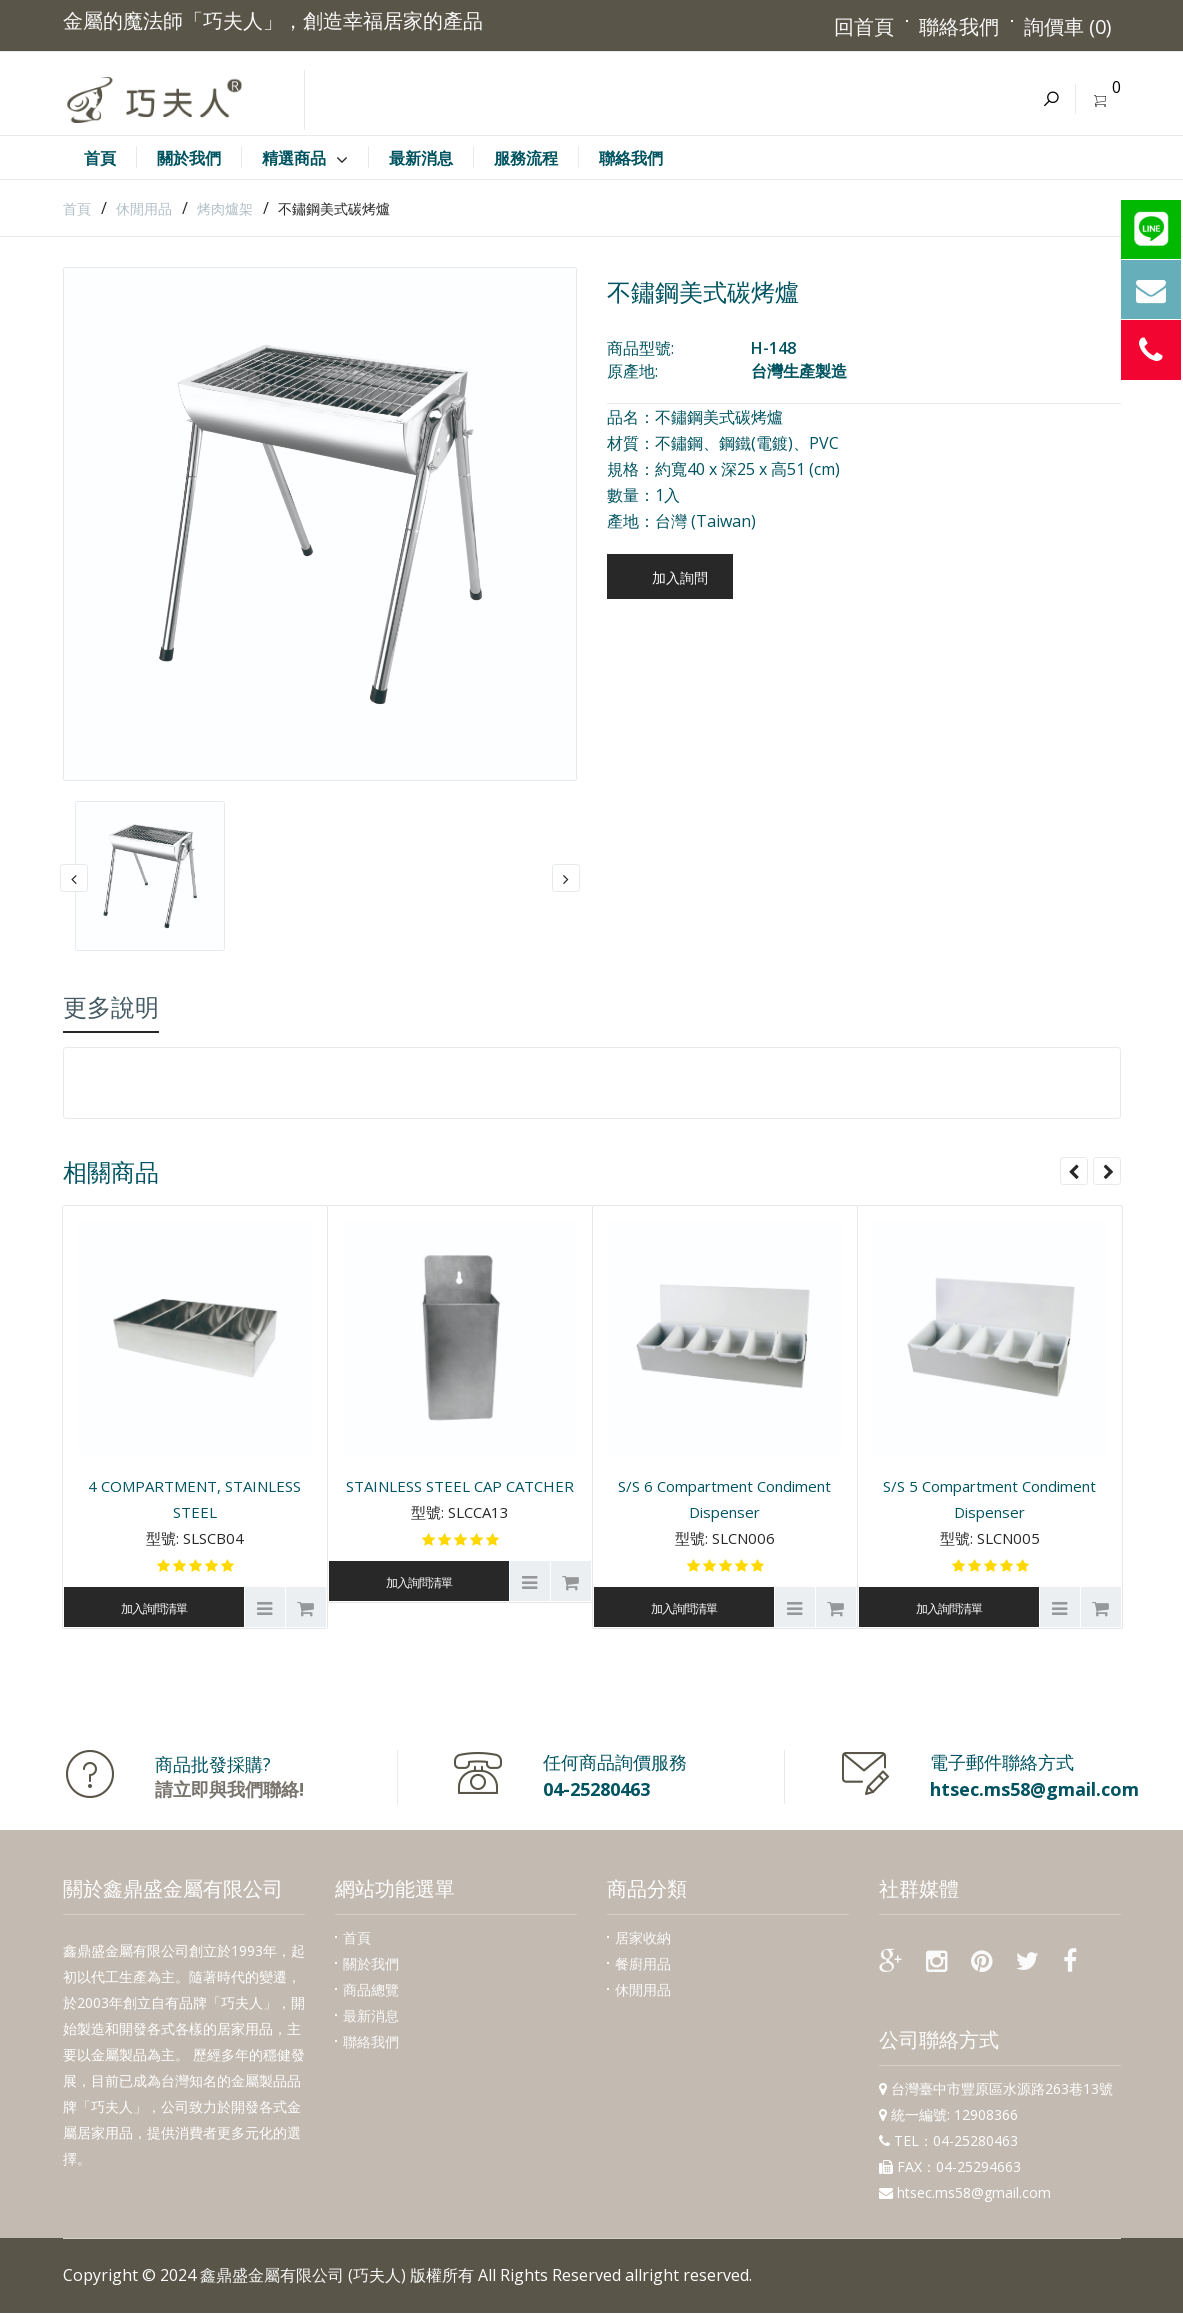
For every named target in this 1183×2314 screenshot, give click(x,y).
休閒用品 (144, 208)
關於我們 (371, 1963)
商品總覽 (371, 1989)
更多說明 (111, 1006)
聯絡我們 (958, 26)
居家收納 (643, 1937)
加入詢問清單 (154, 1608)
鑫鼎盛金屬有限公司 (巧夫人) (303, 2275)
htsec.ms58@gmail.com (1034, 1789)
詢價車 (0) (1067, 26)
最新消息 (371, 2015)
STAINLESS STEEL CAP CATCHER (460, 1486)
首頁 (77, 208)
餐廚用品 (643, 1963)
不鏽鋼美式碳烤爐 (334, 208)
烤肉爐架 (225, 208)
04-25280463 (596, 1789)
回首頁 (863, 26)
